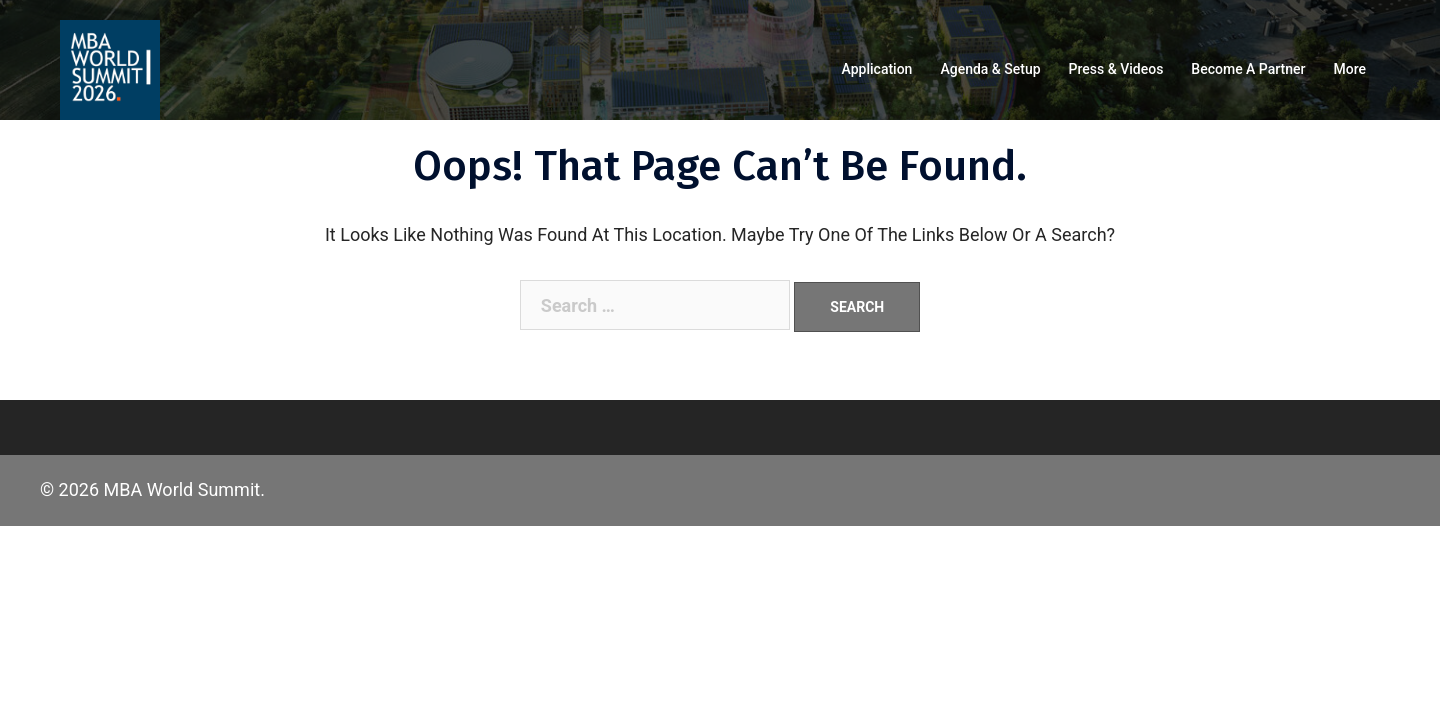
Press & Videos (1116, 69)
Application (877, 69)
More (1349, 69)
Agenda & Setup (990, 69)
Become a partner (1248, 69)
